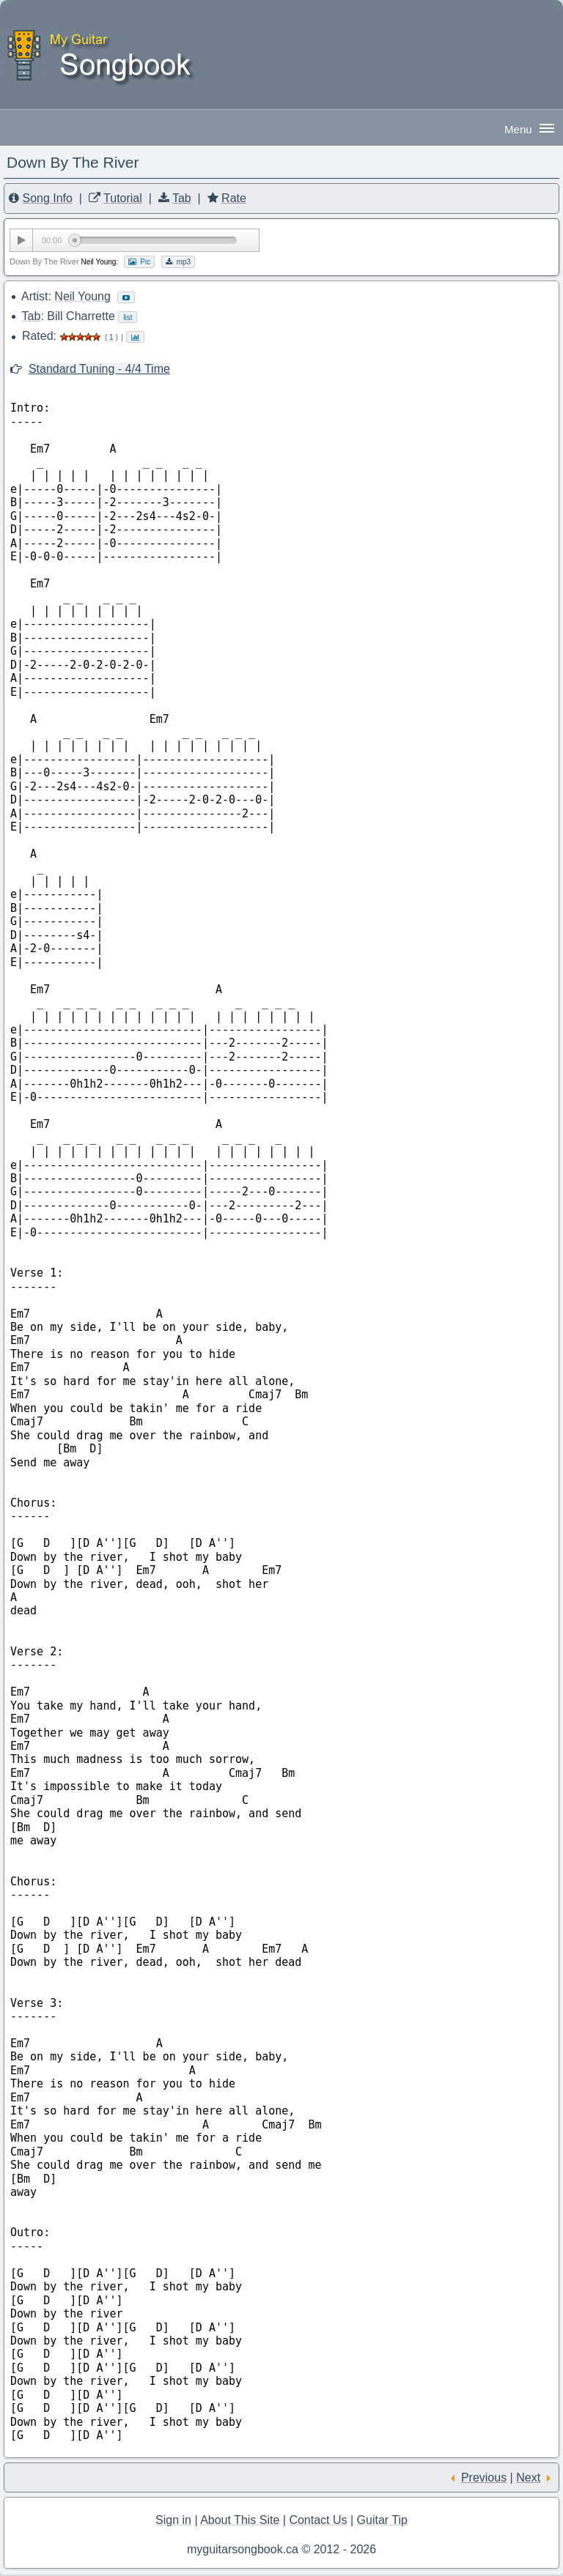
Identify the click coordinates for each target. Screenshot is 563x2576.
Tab (181, 198)
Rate (233, 198)
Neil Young (82, 296)
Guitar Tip (382, 2520)
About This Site (239, 2520)
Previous (484, 2477)
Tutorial (122, 198)
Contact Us (318, 2520)
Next (528, 2477)
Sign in (173, 2520)
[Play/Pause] (21, 240)
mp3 (178, 262)
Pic (139, 262)
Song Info (47, 198)
